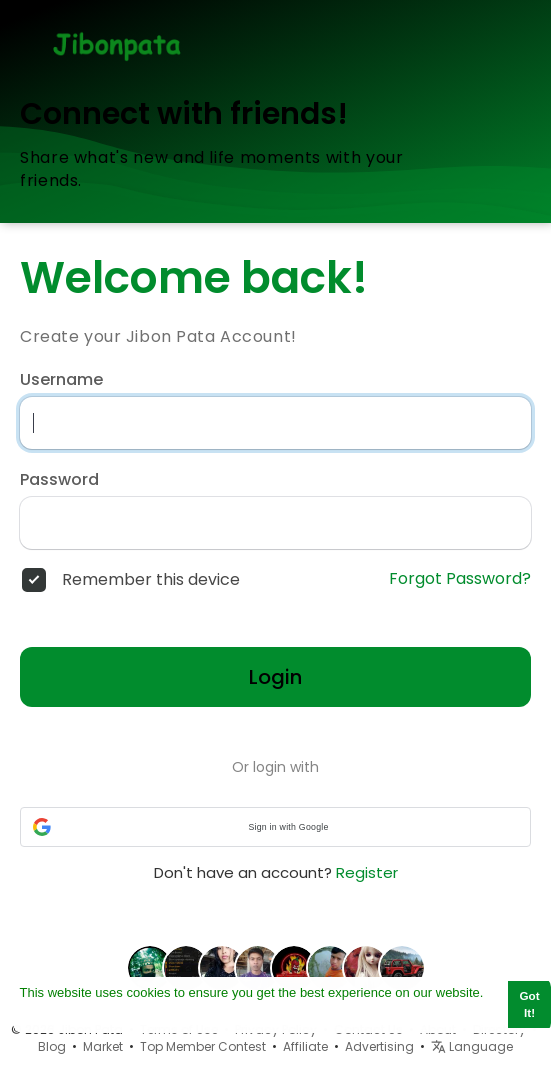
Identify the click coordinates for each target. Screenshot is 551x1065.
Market (103, 1046)
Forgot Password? (460, 579)
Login (275, 677)
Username (61, 380)
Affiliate (305, 1046)
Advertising (379, 1046)
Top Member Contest (203, 1046)
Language (472, 1046)
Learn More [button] (55, 1013)
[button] (275, 827)
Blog (52, 1046)
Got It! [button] (530, 1004)
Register (367, 872)
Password (59, 480)
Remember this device (151, 580)
